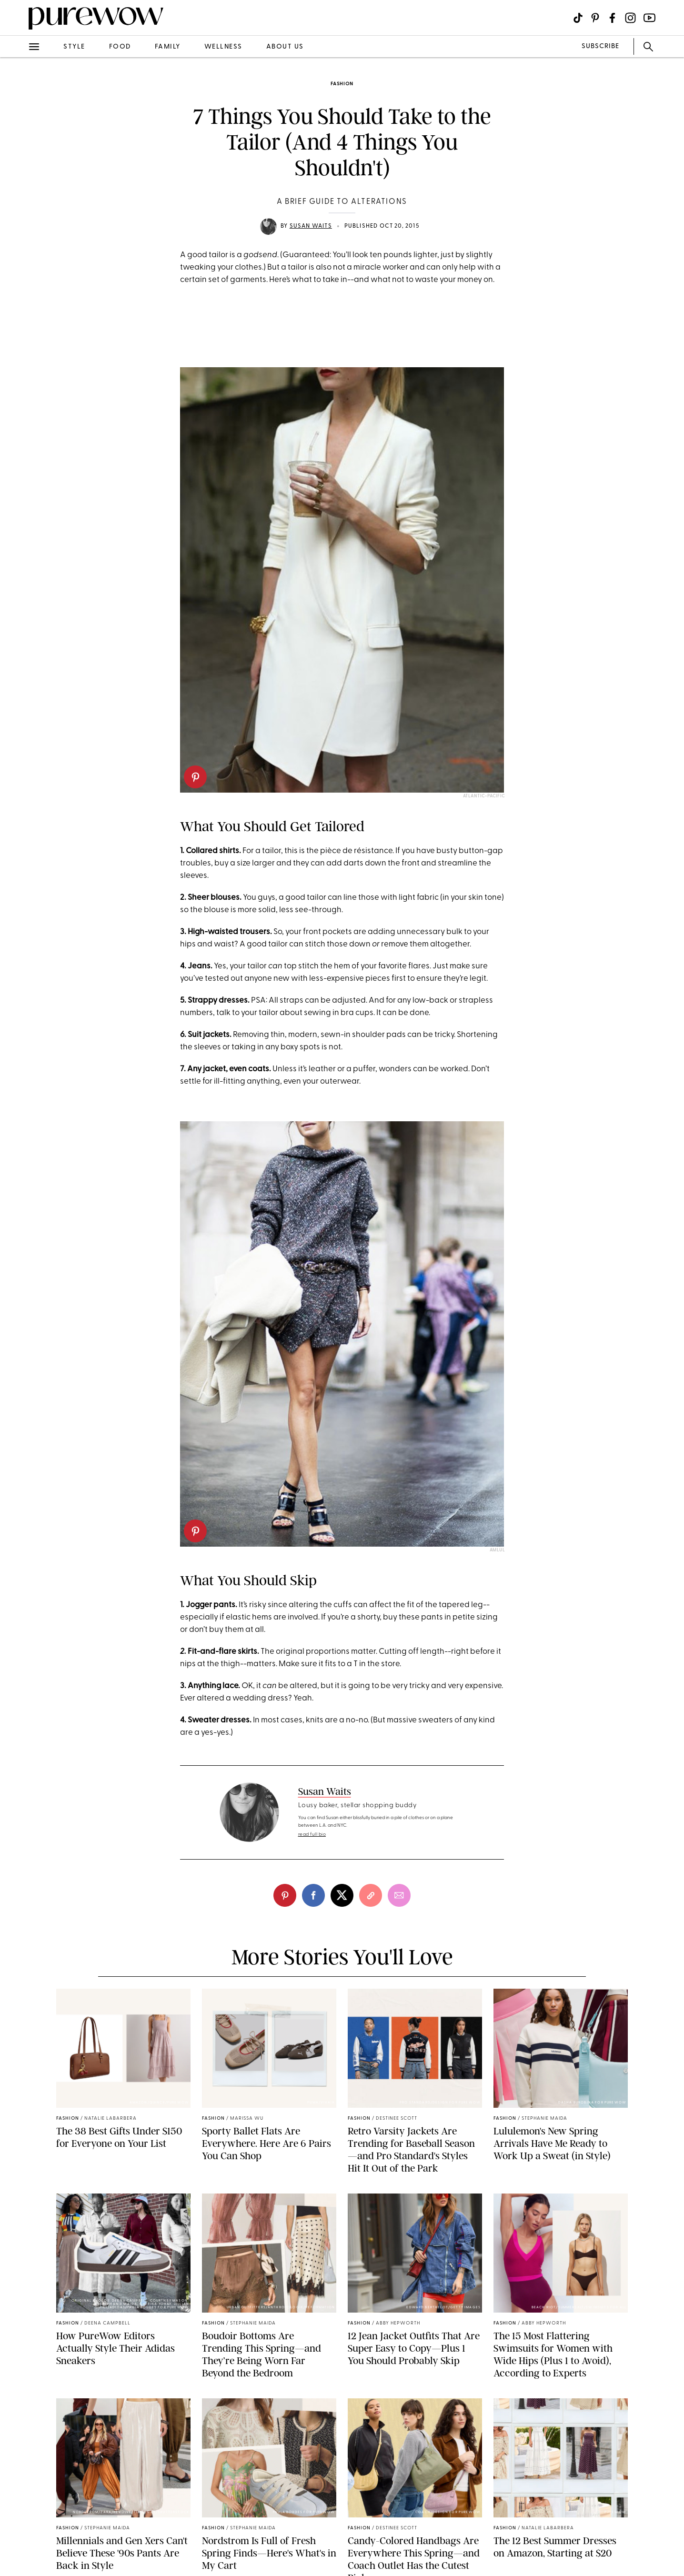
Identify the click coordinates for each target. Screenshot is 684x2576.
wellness (223, 46)
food (120, 46)
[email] (399, 1895)
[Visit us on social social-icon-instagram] (630, 18)
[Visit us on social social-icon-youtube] (649, 18)
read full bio (312, 1834)
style (74, 46)
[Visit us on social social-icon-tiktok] (578, 18)
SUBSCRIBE (600, 46)
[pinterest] (195, 776)
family (168, 46)
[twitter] (342, 1895)
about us (285, 46)
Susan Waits (311, 226)
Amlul (497, 1550)
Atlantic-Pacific (484, 796)
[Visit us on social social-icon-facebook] (612, 18)
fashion (342, 84)
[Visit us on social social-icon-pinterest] (595, 18)
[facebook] (313, 1895)
